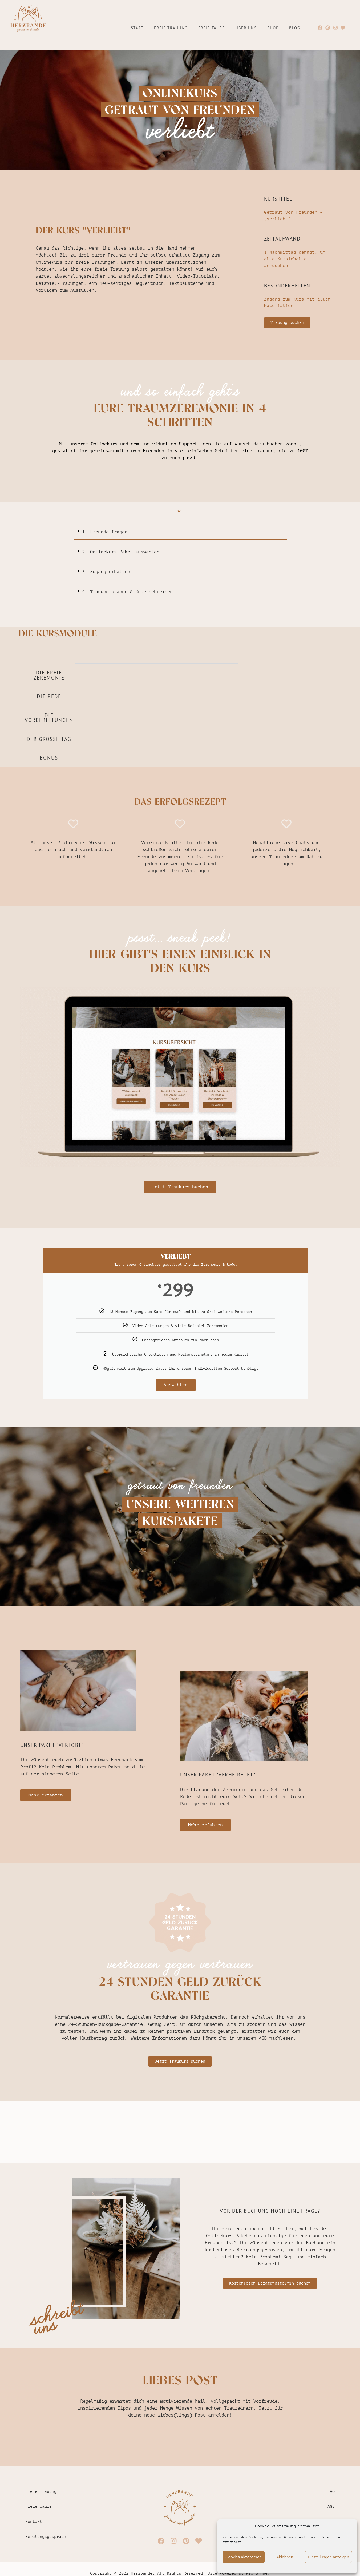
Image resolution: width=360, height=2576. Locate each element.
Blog (294, 28)
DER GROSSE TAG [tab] (49, 739)
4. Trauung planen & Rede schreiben (127, 591)
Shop (272, 28)
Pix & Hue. (258, 2573)
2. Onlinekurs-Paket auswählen (120, 551)
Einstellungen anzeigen (328, 2557)
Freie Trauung (171, 28)
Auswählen (176, 1385)
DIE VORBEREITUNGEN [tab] (49, 718)
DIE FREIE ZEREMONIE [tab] (49, 675)
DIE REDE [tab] (49, 696)
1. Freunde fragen (104, 531)
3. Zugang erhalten (106, 571)
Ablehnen (284, 2557)
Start (137, 28)
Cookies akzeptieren (243, 2557)
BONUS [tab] (49, 757)
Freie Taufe (211, 28)
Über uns (246, 28)
